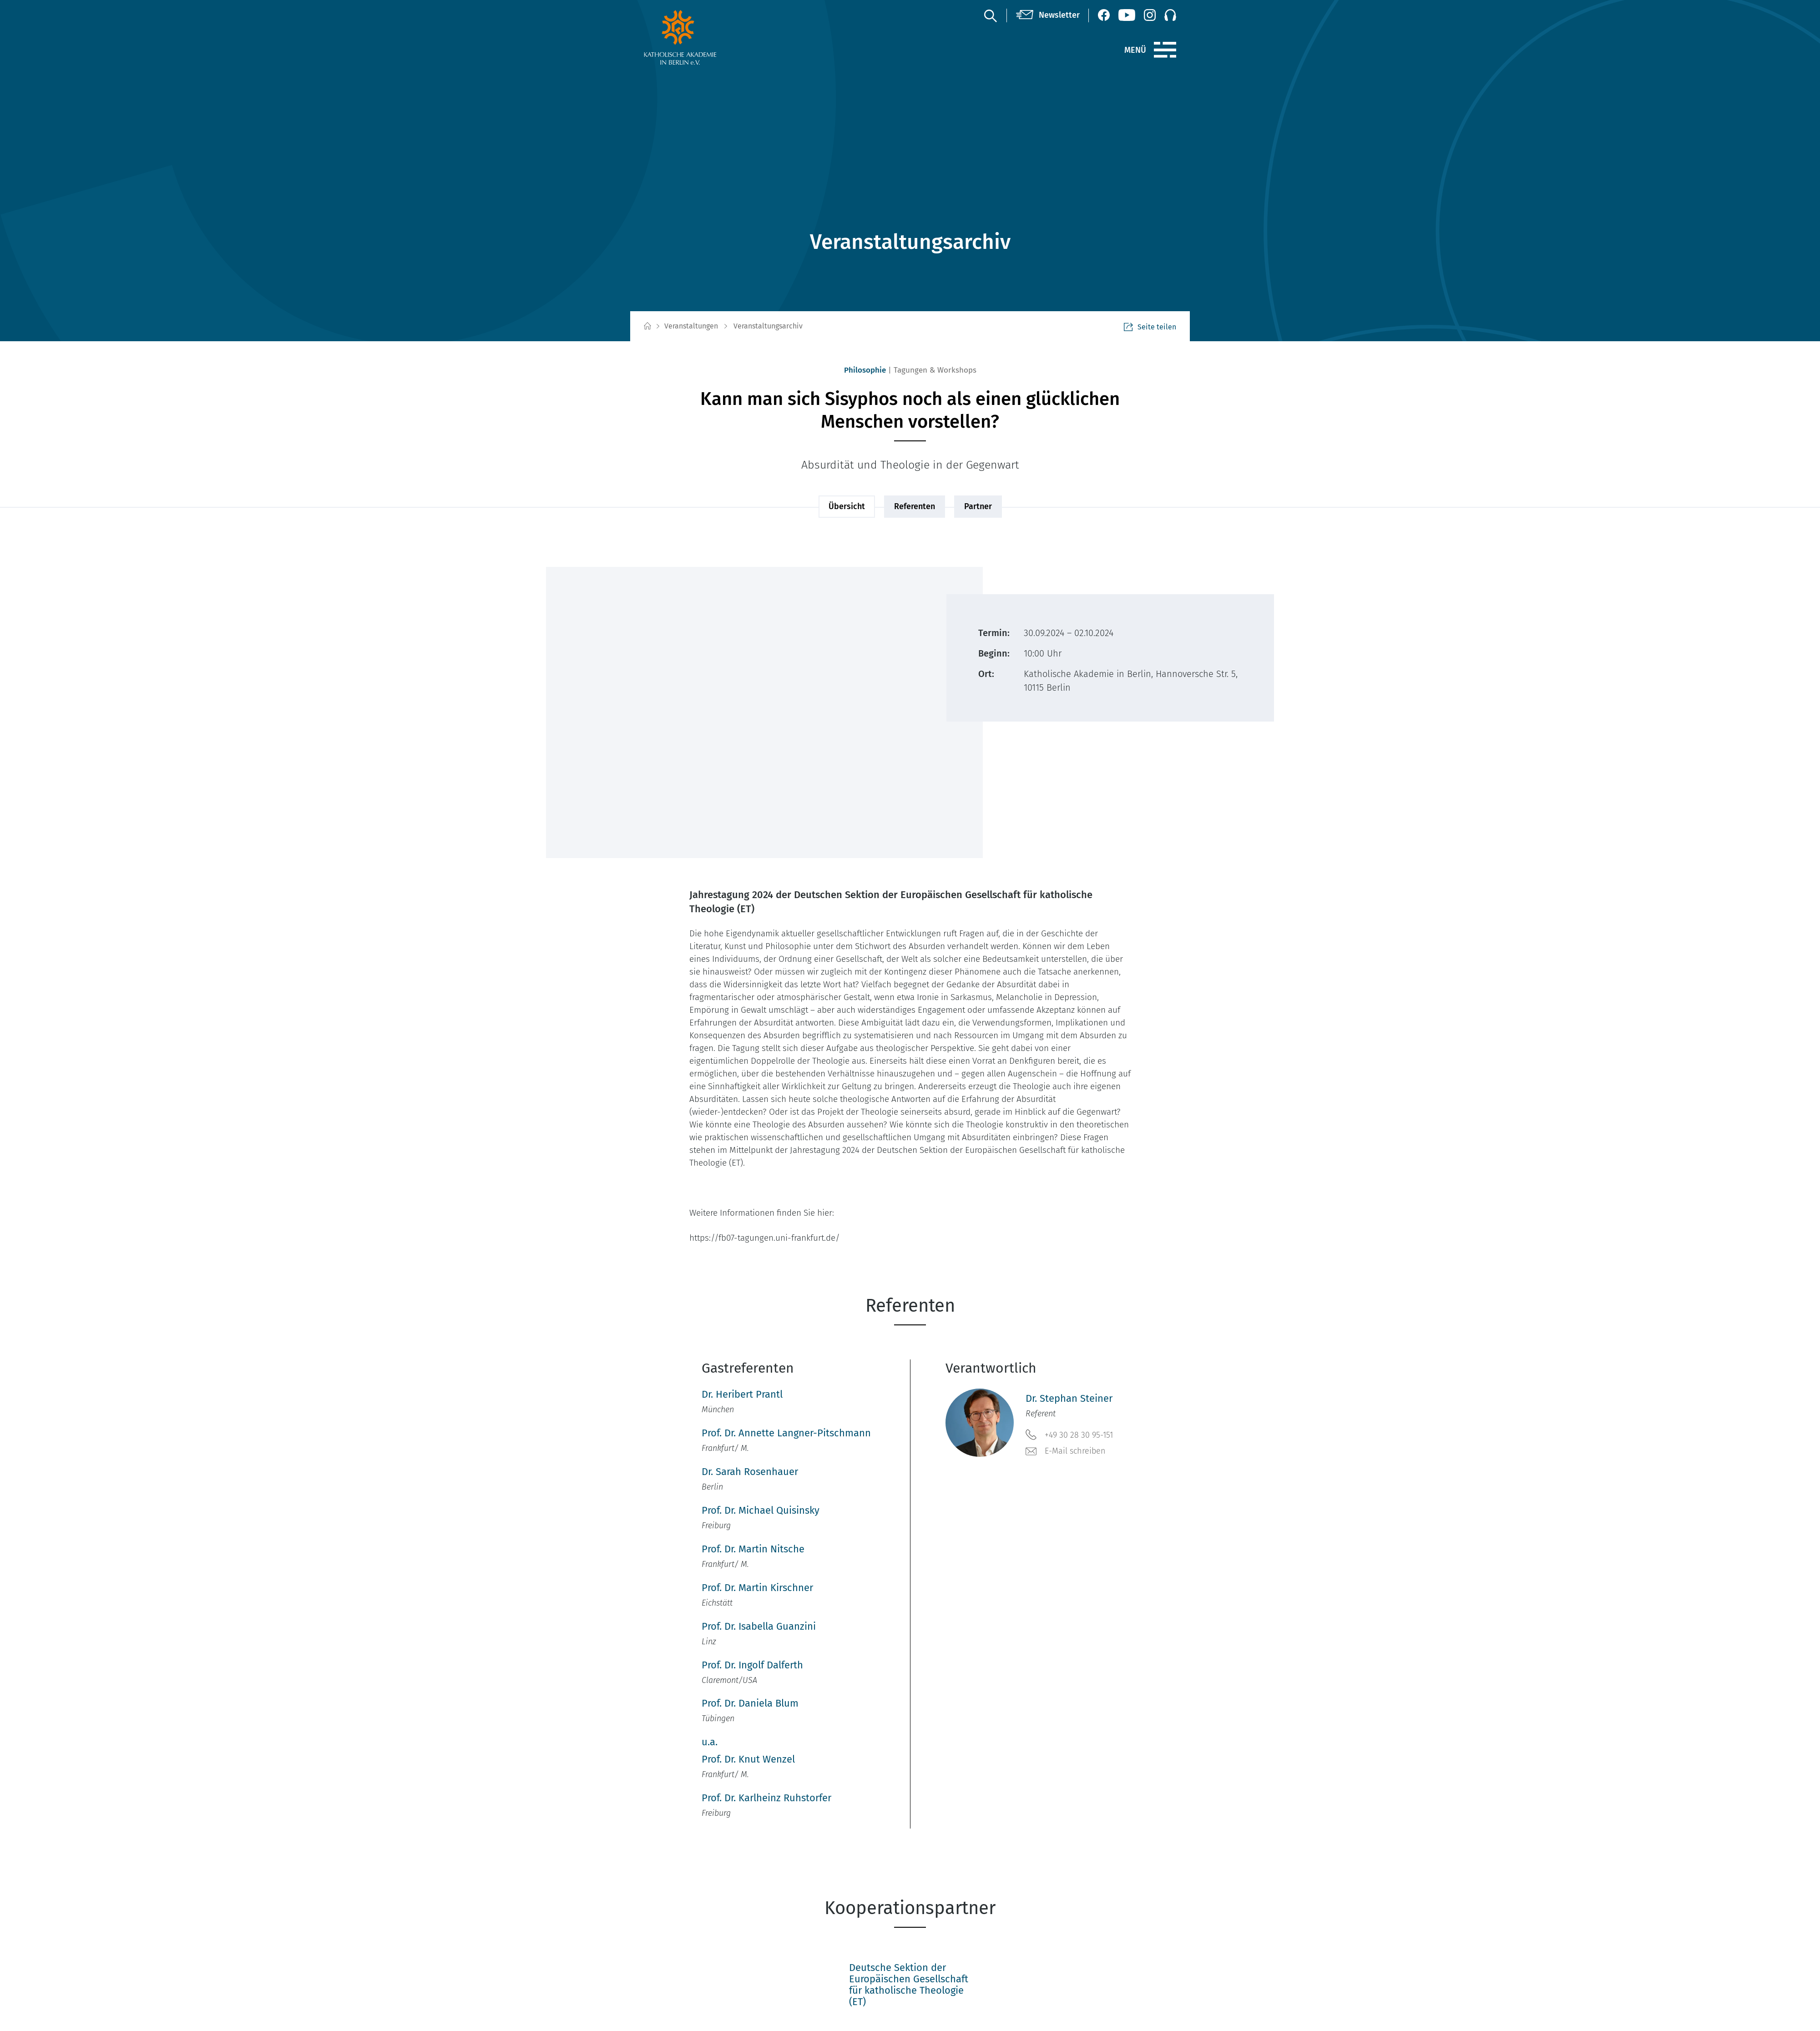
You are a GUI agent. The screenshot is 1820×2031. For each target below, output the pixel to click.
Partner (978, 506)
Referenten (914, 506)
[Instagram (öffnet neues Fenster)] (1150, 15)
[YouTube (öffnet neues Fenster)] (1126, 15)
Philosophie (865, 370)
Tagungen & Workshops (935, 370)
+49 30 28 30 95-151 (1069, 1434)
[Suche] (990, 15)
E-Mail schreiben (1066, 1451)
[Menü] (1165, 50)
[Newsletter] (1048, 15)
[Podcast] (1170, 15)
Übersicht (847, 506)
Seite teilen (1150, 327)
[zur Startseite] (702, 37)
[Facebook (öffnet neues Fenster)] (1104, 15)
